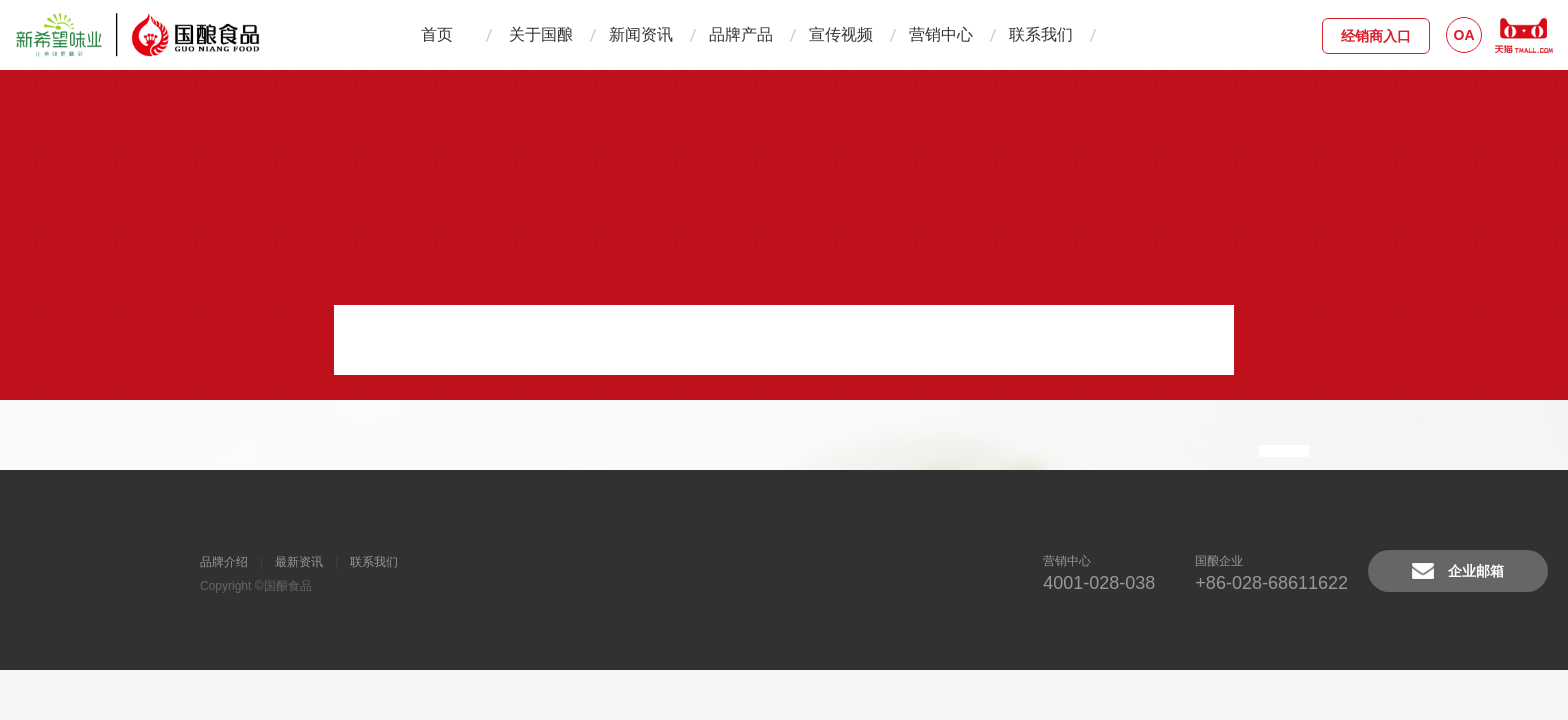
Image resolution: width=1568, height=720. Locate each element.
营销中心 (941, 34)
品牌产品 (741, 34)
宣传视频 (841, 34)
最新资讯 (299, 562)
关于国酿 (541, 34)
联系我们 (1041, 34)
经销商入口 (1376, 36)
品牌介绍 (224, 562)
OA (1464, 35)
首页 (437, 34)
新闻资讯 (641, 34)
